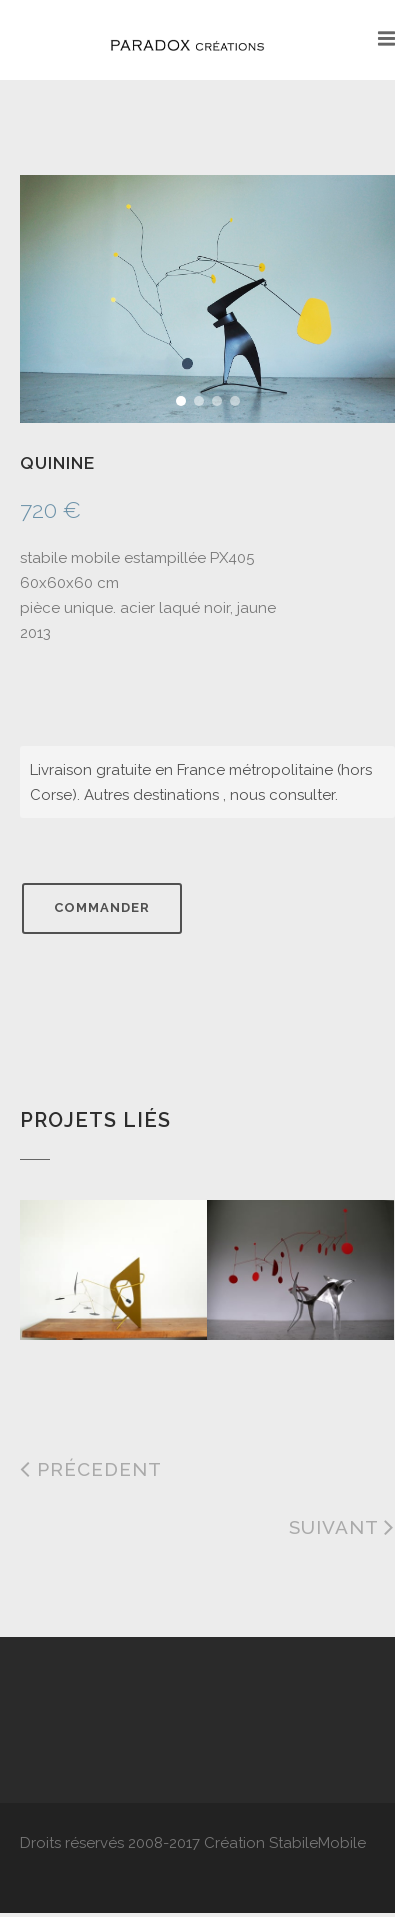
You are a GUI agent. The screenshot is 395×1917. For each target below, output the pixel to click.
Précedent (91, 1469)
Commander (102, 907)
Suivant (342, 1527)
